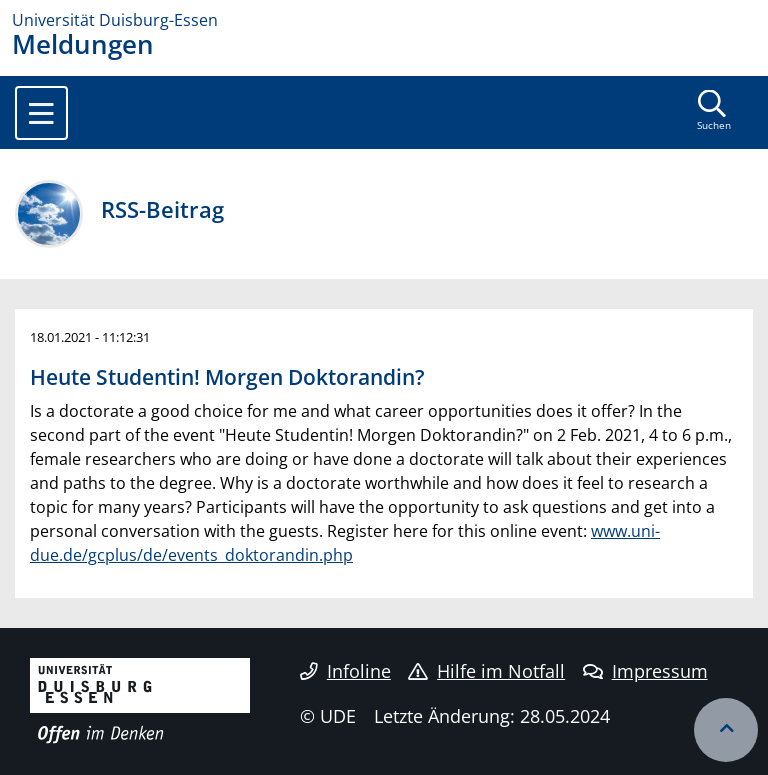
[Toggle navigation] (41, 113)
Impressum (645, 671)
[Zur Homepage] (384, 20)
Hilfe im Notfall (486, 671)
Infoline (345, 671)
